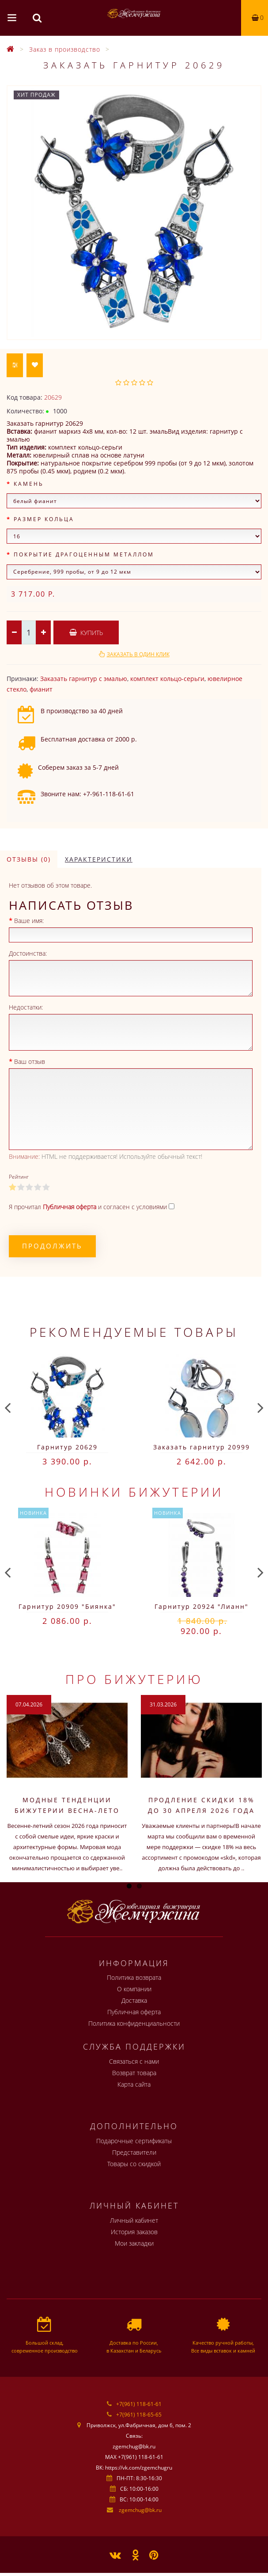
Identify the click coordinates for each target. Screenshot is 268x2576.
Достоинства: (28, 953)
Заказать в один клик (138, 654)
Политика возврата (134, 1977)
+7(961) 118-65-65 (139, 2414)
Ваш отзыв (29, 1061)
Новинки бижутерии (134, 1491)
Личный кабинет (134, 2220)
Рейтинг (19, 1176)
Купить (86, 632)
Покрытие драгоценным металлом (84, 554)
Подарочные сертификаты (134, 2141)
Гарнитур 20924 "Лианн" (202, 1606)
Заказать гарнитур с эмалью (83, 678)
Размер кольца (44, 519)
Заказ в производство (64, 49)
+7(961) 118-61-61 (139, 2404)
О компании (134, 1989)
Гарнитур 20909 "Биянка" (67, 1606)
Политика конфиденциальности (134, 2023)
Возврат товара (134, 2073)
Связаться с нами (134, 2061)
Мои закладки (134, 2243)
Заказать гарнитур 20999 (201, 1447)
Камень (29, 484)
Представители (134, 2152)
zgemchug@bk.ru (140, 2510)
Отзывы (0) (29, 859)
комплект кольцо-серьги (167, 678)
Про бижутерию (134, 1679)
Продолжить (52, 1245)
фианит (41, 689)
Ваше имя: (29, 920)
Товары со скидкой (134, 2164)
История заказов (134, 2232)
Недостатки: (26, 1007)
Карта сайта (134, 2084)
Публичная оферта (134, 2012)
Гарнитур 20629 (67, 1447)
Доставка (134, 2000)
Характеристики (98, 859)
